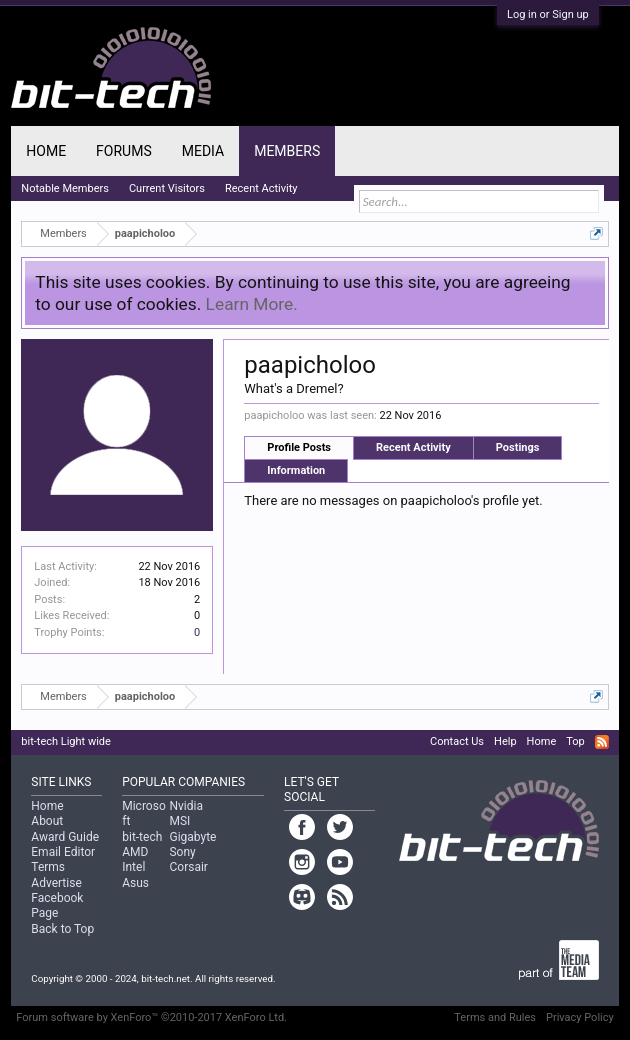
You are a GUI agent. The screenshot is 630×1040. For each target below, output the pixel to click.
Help (505, 741)
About (47, 821)
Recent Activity (413, 447)
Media (203, 151)
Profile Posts (299, 447)
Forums (124, 151)
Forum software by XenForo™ (151, 1017)
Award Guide (65, 837)
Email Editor (63, 852)
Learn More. (252, 304)
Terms (48, 867)
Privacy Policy (580, 1017)
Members (287, 151)
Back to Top (62, 929)
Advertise (56, 883)
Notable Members (65, 188)
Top (575, 741)
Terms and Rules (495, 1017)
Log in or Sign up (548, 14)
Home (46, 151)
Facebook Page (57, 905)
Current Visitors (167, 188)
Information (296, 470)
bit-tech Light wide (66, 741)
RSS (602, 742)
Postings (518, 447)
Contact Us (457, 741)
